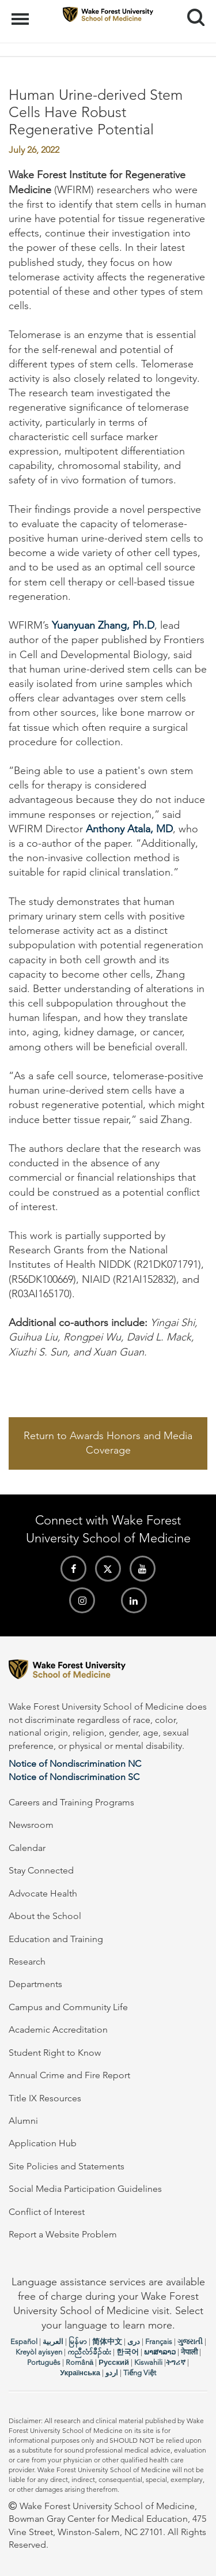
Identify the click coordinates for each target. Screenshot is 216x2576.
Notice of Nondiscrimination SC (74, 1776)
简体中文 (107, 2341)
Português (43, 2362)
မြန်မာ (78, 2341)
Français (158, 2341)
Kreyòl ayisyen (39, 2352)
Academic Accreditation (58, 2029)
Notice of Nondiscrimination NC (75, 1763)
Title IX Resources (45, 2098)
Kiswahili (148, 2362)
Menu (22, 13)
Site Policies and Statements (66, 2166)
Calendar (27, 1847)
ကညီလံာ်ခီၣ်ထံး (89, 2352)
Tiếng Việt (139, 2372)
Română (79, 2362)
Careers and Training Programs (71, 1802)
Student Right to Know (55, 2052)
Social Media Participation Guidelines (85, 2188)
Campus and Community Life (68, 2007)
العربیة (53, 2341)
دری (133, 2341)
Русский (113, 2362)
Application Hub (43, 2143)
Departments (35, 1983)
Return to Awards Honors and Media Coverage (108, 1443)
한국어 (127, 2352)
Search (191, 13)
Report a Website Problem (63, 2234)
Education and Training (56, 1938)
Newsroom (31, 1824)
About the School (45, 1915)
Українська (80, 2372)
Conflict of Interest (47, 2211)
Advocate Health (43, 1893)
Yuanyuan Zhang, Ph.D (103, 625)
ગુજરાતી (190, 2341)
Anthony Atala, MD (129, 829)
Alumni (23, 2120)
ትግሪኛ (175, 2362)
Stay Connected (41, 1870)
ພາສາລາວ (160, 2352)
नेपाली (189, 2352)
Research (27, 1961)
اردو (111, 2372)
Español (23, 2341)
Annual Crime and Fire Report (69, 2075)
